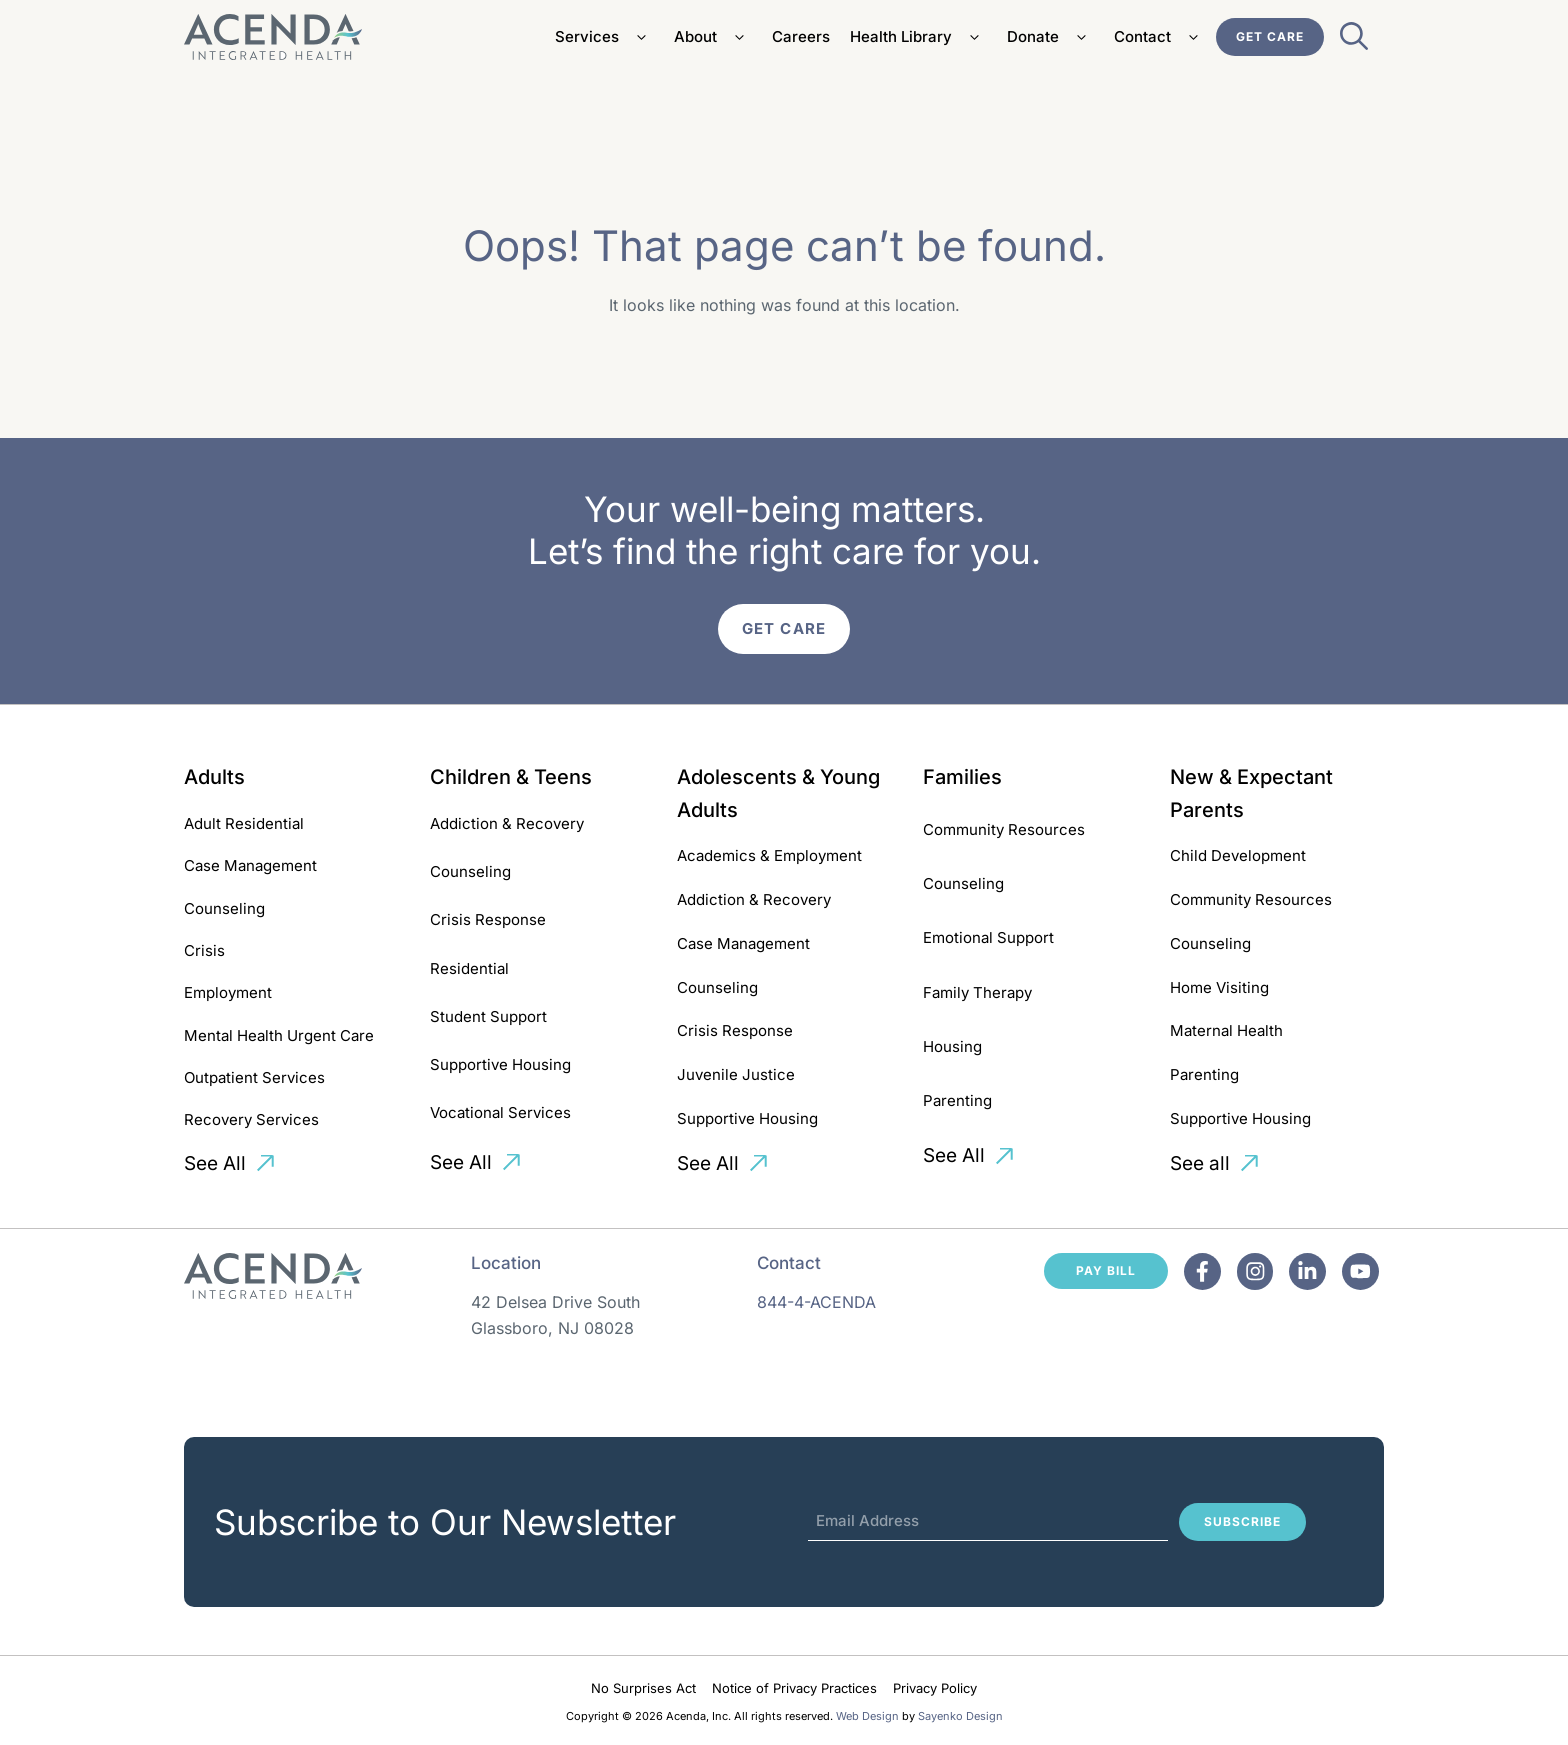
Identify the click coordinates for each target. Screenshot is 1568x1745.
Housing (952, 1046)
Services (604, 37)
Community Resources (1004, 829)
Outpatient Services (254, 1077)
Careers (801, 36)
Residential (469, 968)
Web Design (867, 1716)
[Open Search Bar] (1354, 42)
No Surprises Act (643, 1688)
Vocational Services (500, 1112)
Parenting (957, 1100)
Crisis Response (488, 919)
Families (962, 777)
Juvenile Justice (736, 1074)
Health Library (918, 37)
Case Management (250, 865)
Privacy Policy (935, 1688)
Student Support (488, 1016)
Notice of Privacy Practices (794, 1688)
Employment (228, 992)
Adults (214, 777)
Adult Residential (244, 823)
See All (215, 1163)
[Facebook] (1202, 1271)
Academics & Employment (769, 855)
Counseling (224, 908)
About (713, 37)
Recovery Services (251, 1119)
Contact (1160, 37)
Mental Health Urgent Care (279, 1035)
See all (1200, 1163)
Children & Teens (511, 777)
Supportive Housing (500, 1064)
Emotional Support (988, 937)
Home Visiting (1219, 987)
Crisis (204, 950)
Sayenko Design (960, 1716)
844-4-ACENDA (816, 1302)
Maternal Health (1226, 1030)
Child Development (1238, 855)
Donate (1050, 37)
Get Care (1270, 36)
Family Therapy (977, 992)
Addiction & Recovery (507, 823)
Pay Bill (1106, 1270)
